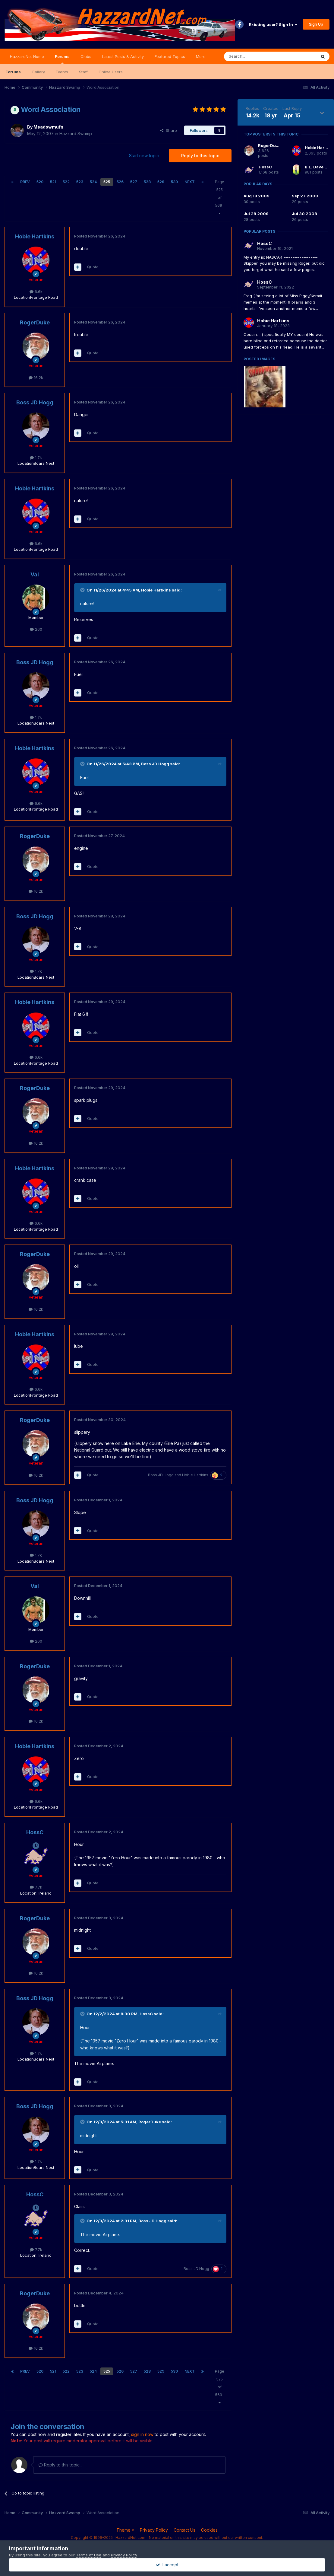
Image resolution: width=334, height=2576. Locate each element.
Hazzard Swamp (75, 133)
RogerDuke (35, 322)
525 (106, 182)
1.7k (36, 457)
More (201, 56)
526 (120, 182)
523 (79, 182)
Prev (25, 182)
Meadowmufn (48, 126)
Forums (62, 59)
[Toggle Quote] (83, 590)
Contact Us (184, 2530)
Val (34, 574)
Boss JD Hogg (34, 402)
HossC (34, 1832)
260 (36, 629)
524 (93, 182)
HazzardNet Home (27, 56)
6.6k (36, 291)
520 (39, 182)
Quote (93, 266)
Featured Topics (170, 56)
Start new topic (144, 155)
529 (160, 182)
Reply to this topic (200, 155)
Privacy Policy (154, 2530)
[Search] (254, 56)
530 (174, 182)
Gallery (38, 71)
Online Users (111, 71)
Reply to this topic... (60, 2464)
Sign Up (316, 24)
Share (168, 130)
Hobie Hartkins (34, 236)
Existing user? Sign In (273, 24)
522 (66, 182)
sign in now (142, 2434)
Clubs (85, 56)
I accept (167, 2564)
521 (53, 182)
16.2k (36, 377)
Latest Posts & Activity (123, 56)
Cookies (209, 2530)
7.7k (36, 1887)
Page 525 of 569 (219, 197)
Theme (125, 2530)
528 (147, 182)
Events (62, 71)
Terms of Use (88, 2554)
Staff (83, 71)
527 (133, 182)
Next (189, 182)
